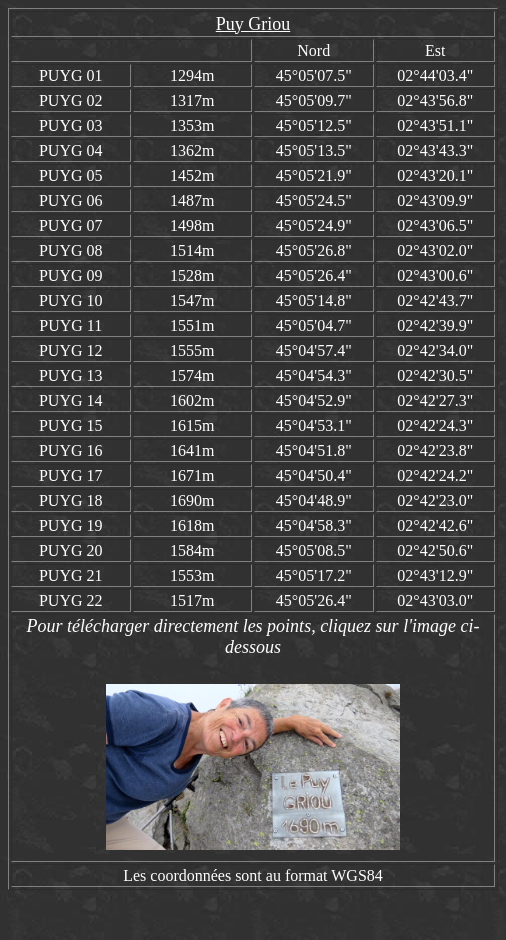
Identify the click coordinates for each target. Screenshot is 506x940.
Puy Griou (253, 24)
